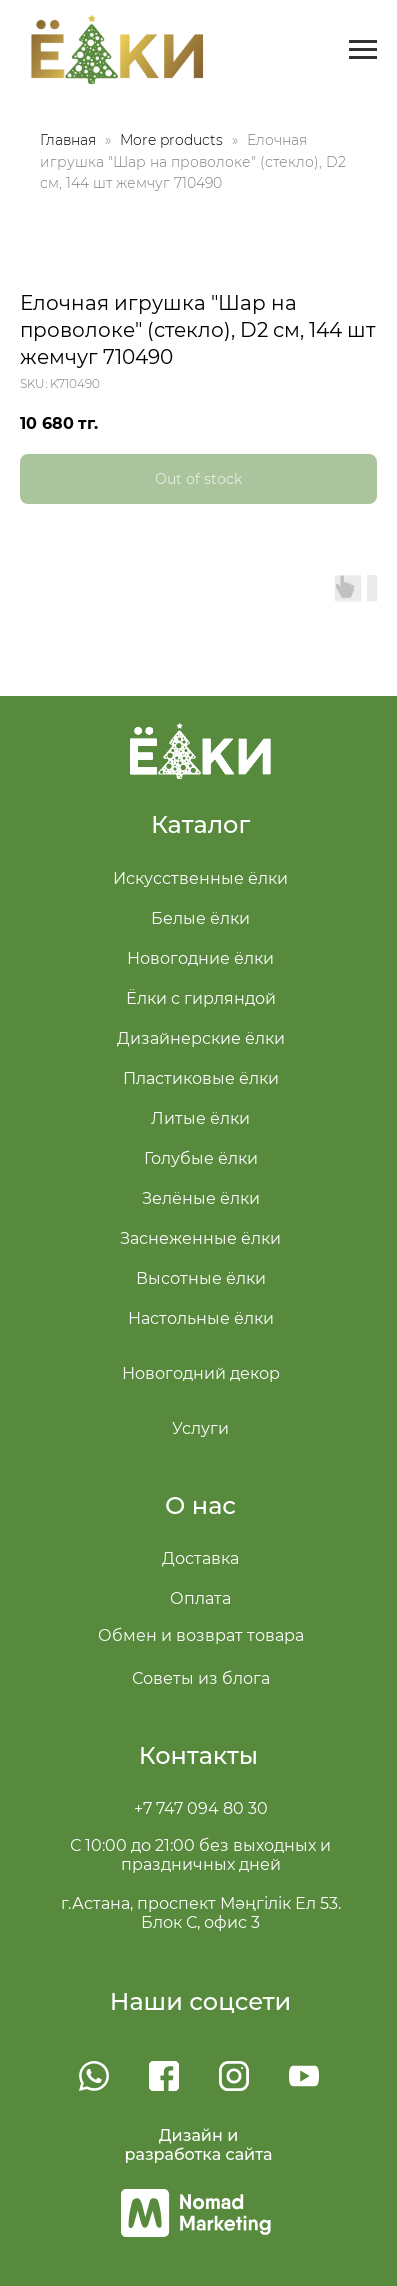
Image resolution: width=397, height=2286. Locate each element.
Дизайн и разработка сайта (199, 2145)
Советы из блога (201, 1678)
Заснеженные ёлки (200, 1238)
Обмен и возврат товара (201, 1635)
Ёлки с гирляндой (201, 998)
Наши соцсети (201, 2001)
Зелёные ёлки (201, 1198)
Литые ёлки (200, 1118)
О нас (200, 1505)
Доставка (200, 1558)
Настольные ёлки (201, 1318)
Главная (68, 140)
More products (173, 140)
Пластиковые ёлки (201, 1078)
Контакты (198, 1755)
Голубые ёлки (201, 1158)
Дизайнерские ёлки (201, 1038)
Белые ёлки (200, 918)
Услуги (200, 1428)
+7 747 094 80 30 (201, 1808)
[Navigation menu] (363, 50)
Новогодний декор (201, 1373)
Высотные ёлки (201, 1278)
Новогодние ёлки (200, 958)
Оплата (200, 1598)
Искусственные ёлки (200, 878)
